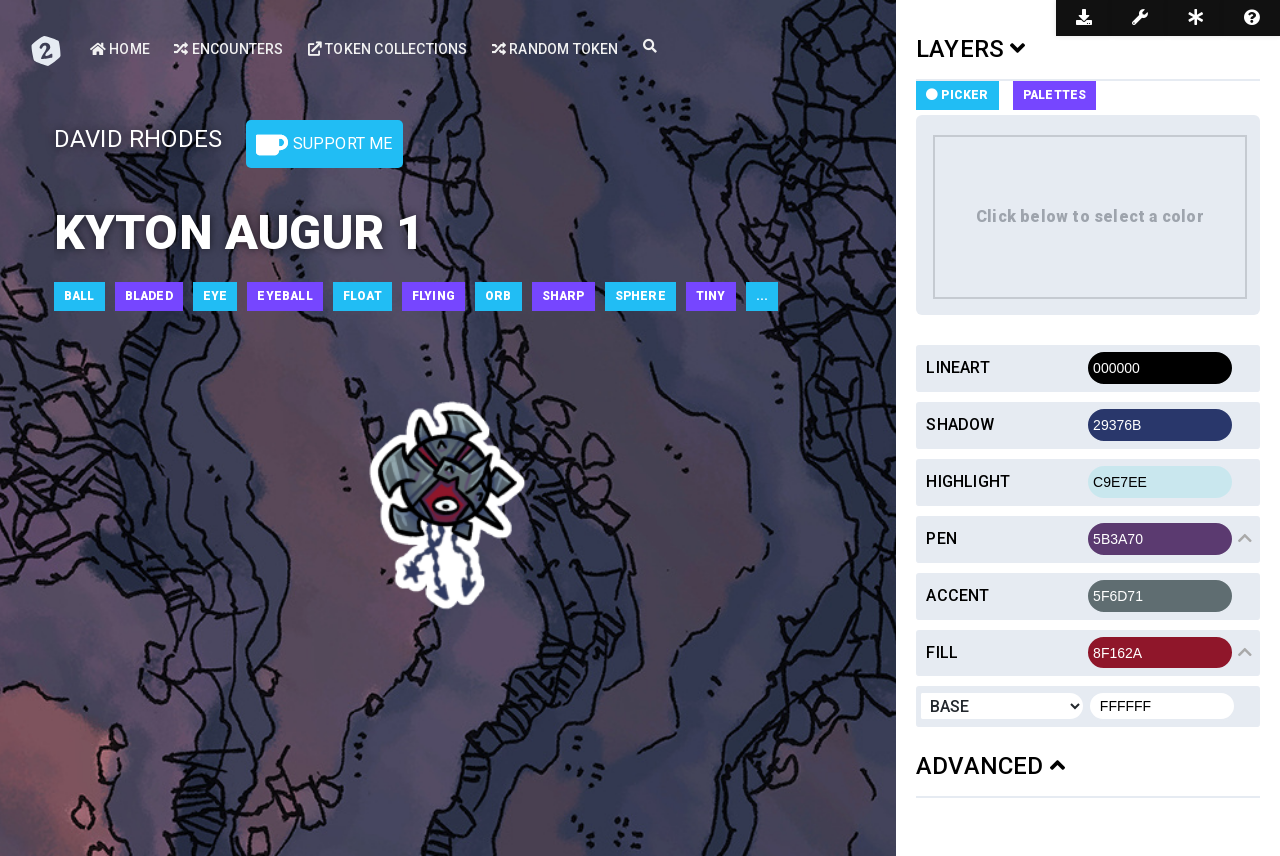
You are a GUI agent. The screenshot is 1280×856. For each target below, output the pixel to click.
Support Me (324, 145)
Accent (957, 595)
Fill (942, 652)
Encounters (228, 49)
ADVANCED (990, 766)
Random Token (555, 49)
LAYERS (971, 49)
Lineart (957, 367)
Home (120, 49)
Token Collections (388, 49)
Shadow (960, 424)
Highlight (968, 481)
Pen (941, 538)
